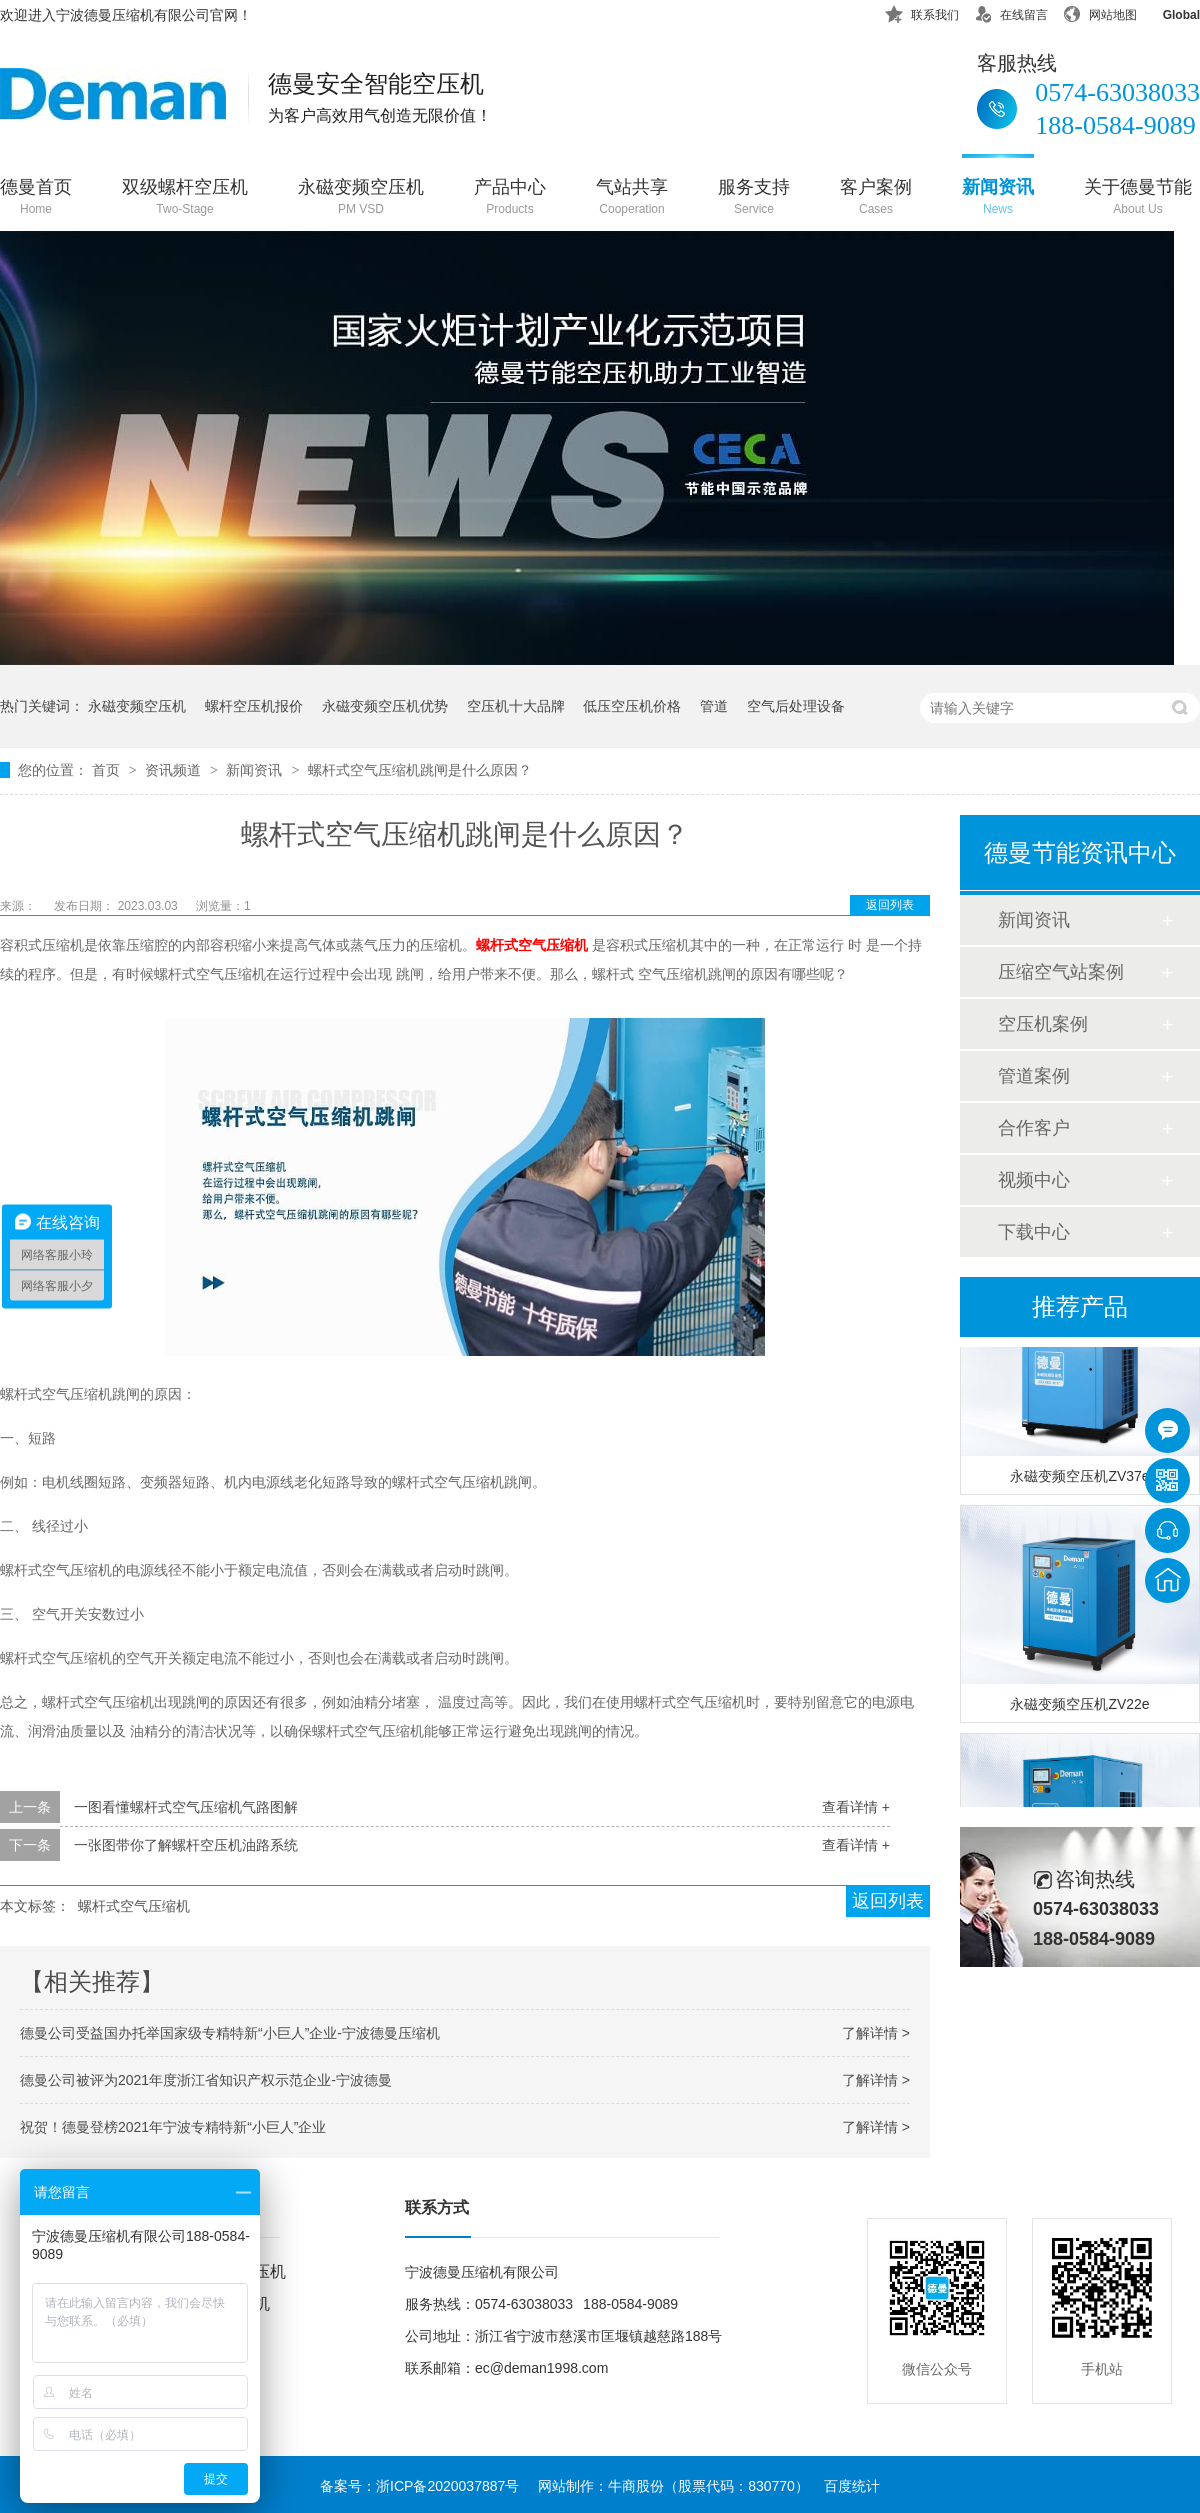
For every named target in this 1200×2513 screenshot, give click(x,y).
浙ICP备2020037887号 (447, 2486)
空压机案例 (1043, 1024)
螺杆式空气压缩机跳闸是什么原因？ (420, 770)
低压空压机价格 (632, 706)
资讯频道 (175, 770)
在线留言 (1011, 11)
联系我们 (922, 11)
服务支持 (754, 198)
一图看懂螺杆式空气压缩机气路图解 (186, 1807)
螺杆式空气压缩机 (134, 1906)
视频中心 (1034, 1180)
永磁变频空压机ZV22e (1079, 1709)
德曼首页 (36, 198)
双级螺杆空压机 (185, 198)
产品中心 (510, 198)
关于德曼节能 (1138, 198)
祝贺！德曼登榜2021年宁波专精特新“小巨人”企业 (173, 2127)
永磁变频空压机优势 (385, 706)
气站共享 (632, 198)
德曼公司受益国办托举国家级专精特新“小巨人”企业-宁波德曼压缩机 (230, 2033)
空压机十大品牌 (516, 706)
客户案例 (876, 198)
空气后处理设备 (796, 706)
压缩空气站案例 (1061, 972)
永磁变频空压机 (361, 198)
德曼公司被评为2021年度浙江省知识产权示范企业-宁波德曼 (206, 2080)
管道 (714, 706)
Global (1168, 11)
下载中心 (1034, 1232)
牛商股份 (636, 2486)
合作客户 (1034, 1128)
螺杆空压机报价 (254, 706)
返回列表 (890, 905)
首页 (108, 770)
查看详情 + (856, 1807)
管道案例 (1034, 1076)
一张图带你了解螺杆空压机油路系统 (186, 1845)
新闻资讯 (998, 198)
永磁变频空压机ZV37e (1079, 1481)
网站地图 (1100, 11)
